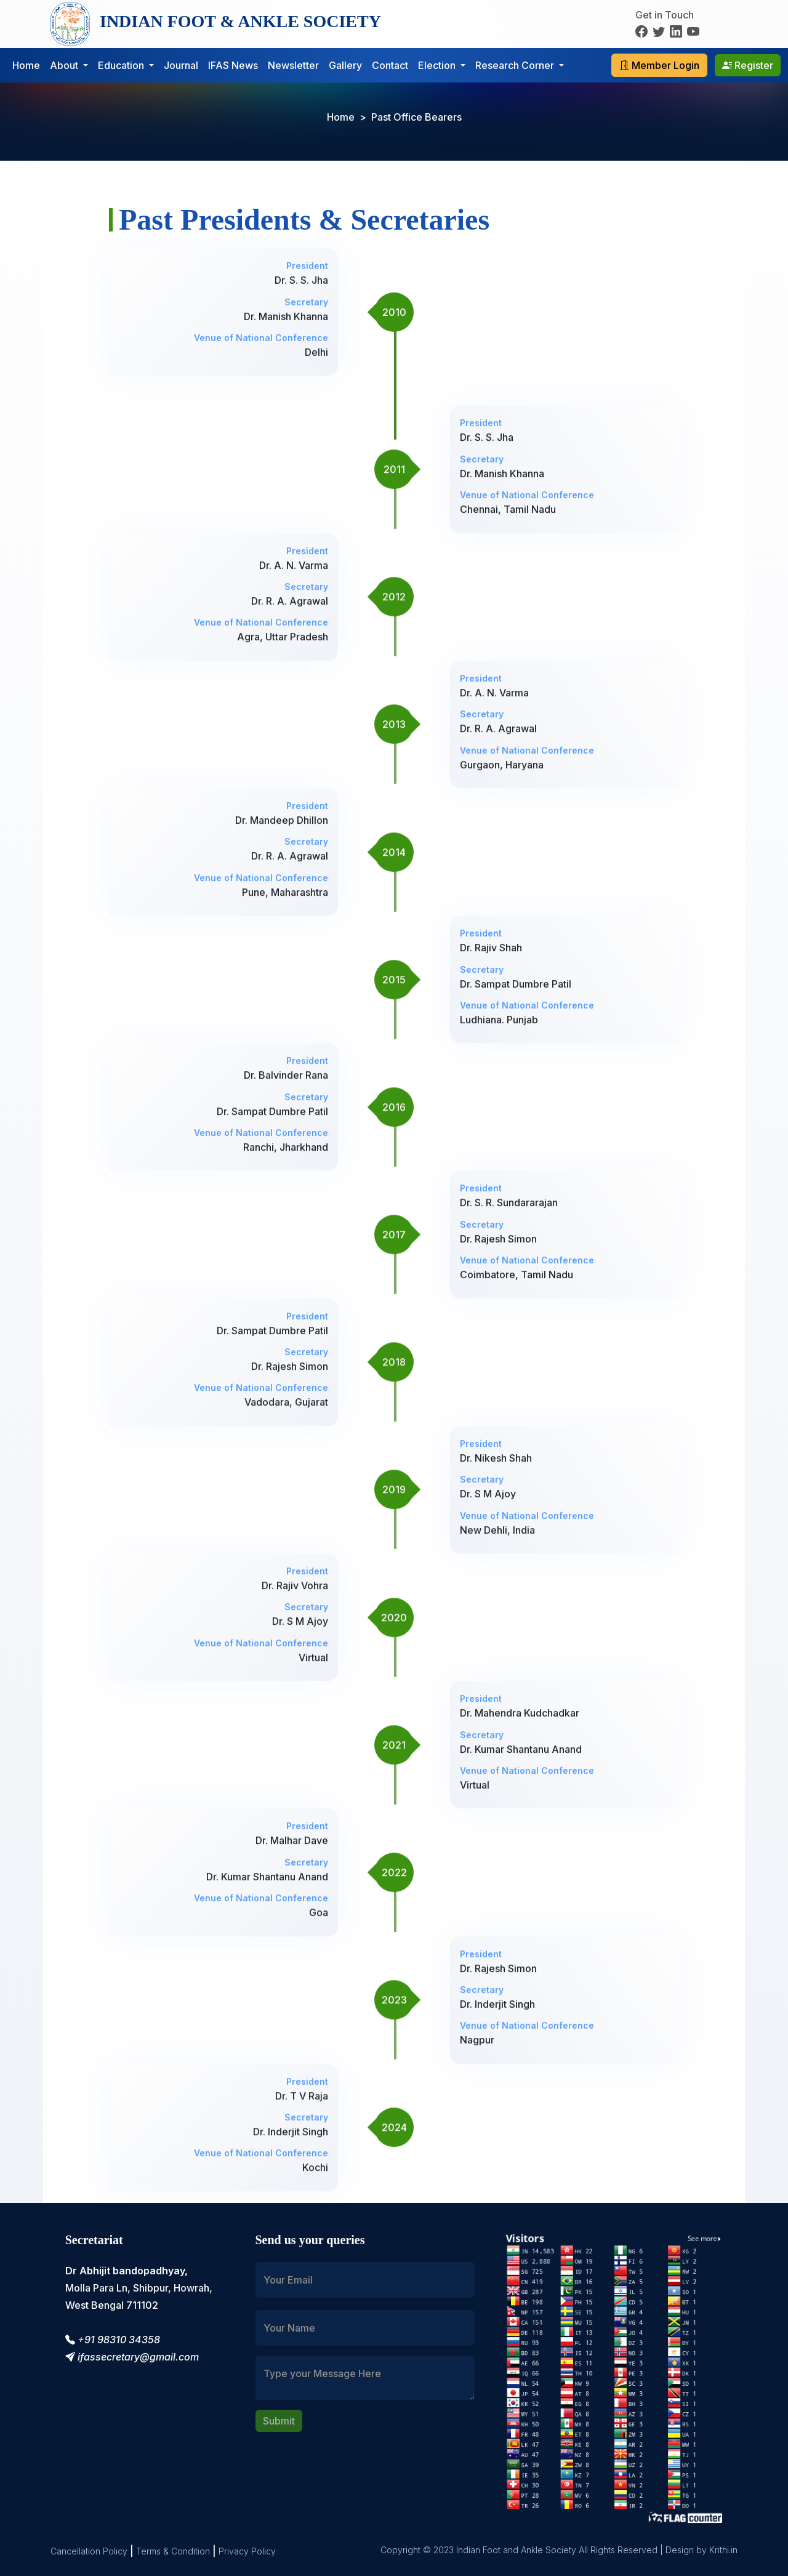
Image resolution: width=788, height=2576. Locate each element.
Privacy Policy (247, 2551)
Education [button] (122, 65)
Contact (390, 65)
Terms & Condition (173, 2551)
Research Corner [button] (516, 65)
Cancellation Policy (88, 2551)
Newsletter (293, 65)
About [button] (65, 65)
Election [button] (438, 65)
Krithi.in (723, 2550)
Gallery (345, 65)
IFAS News (233, 65)
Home (26, 65)
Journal (181, 65)
